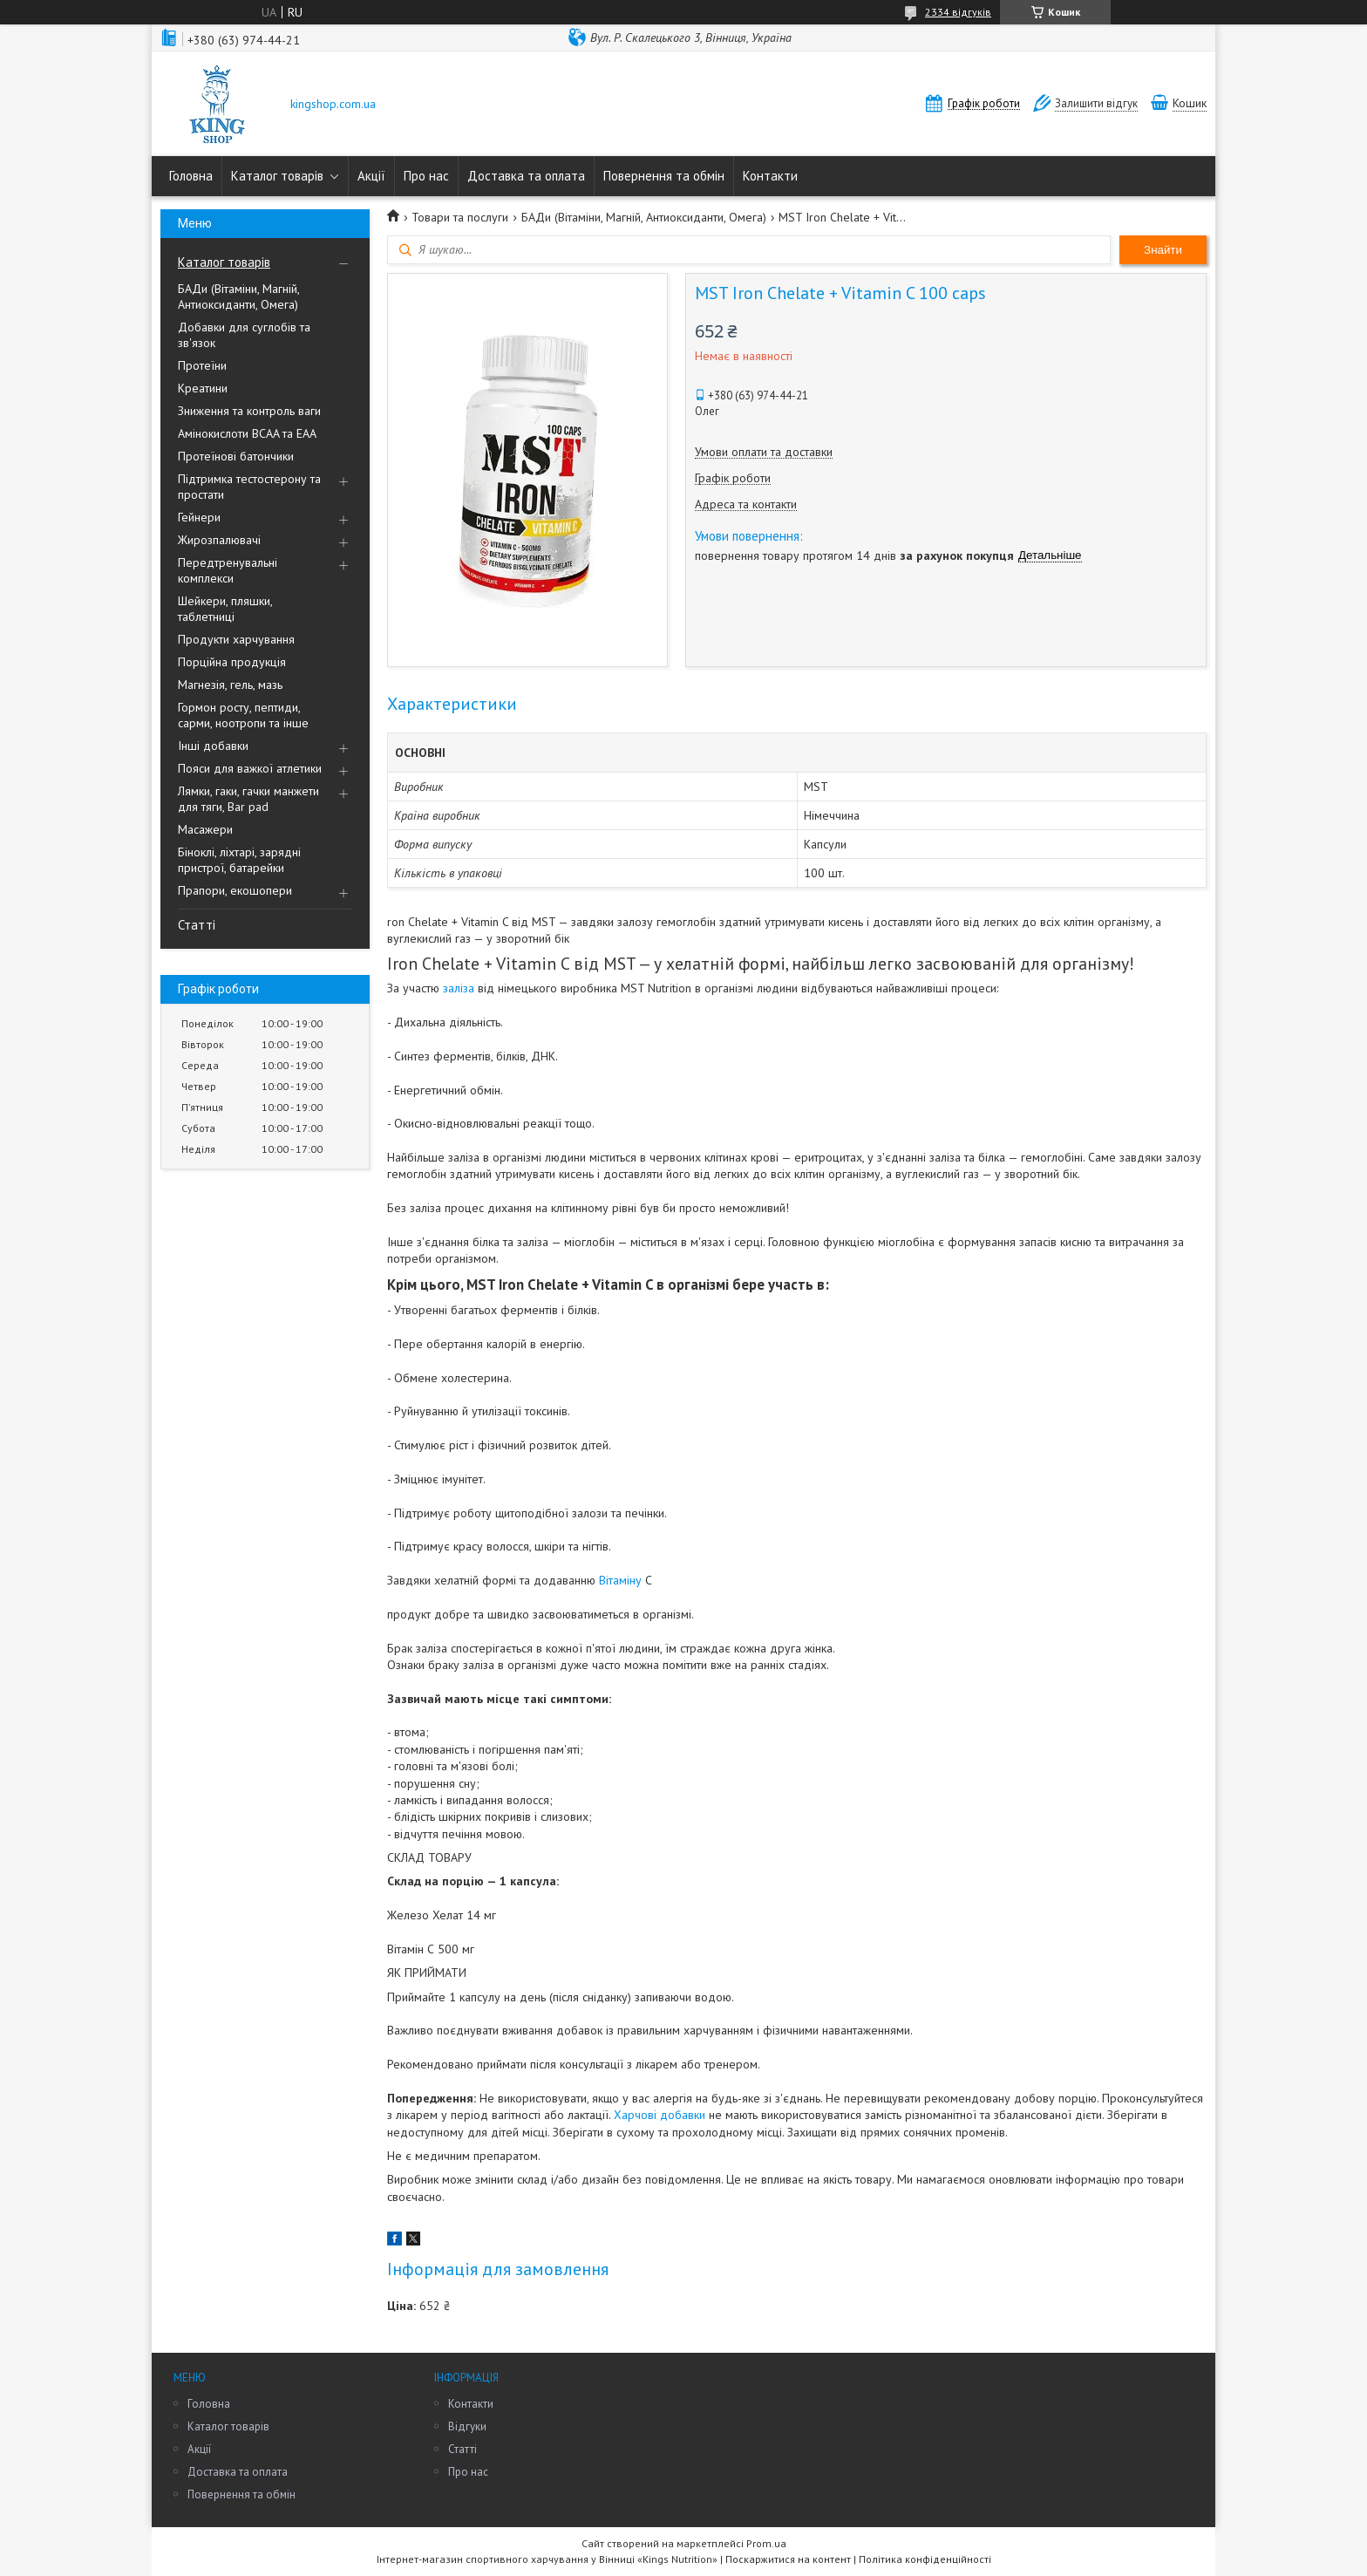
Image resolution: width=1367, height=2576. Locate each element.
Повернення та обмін (663, 175)
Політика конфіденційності (925, 2559)
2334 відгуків (958, 11)
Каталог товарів (277, 175)
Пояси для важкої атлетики (250, 768)
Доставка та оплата (526, 175)
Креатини (203, 388)
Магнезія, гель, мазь (230, 684)
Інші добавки (213, 745)
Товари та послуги (459, 217)
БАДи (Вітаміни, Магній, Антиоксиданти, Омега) (238, 296)
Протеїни (202, 365)
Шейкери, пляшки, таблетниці (225, 608)
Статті (196, 925)
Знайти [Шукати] (1163, 249)
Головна (191, 175)
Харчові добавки (659, 2115)
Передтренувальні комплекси (227, 570)
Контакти (770, 175)
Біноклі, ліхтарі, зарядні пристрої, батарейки (239, 860)
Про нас (426, 175)
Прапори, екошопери (235, 890)
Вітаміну (620, 1580)
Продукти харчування (236, 639)
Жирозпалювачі (219, 540)
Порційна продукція (232, 662)
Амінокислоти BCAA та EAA (247, 433)
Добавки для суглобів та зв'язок (244, 335)
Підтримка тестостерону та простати (249, 486)
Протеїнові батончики (236, 456)
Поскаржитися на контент (788, 2559)
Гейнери (199, 517)
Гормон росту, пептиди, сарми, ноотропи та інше (243, 715)
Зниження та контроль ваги (249, 411)
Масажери (205, 829)
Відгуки (467, 2426)
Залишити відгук (1096, 103)
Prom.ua (766, 2543)
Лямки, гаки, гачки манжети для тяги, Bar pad (248, 798)
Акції (371, 175)
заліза (458, 988)
